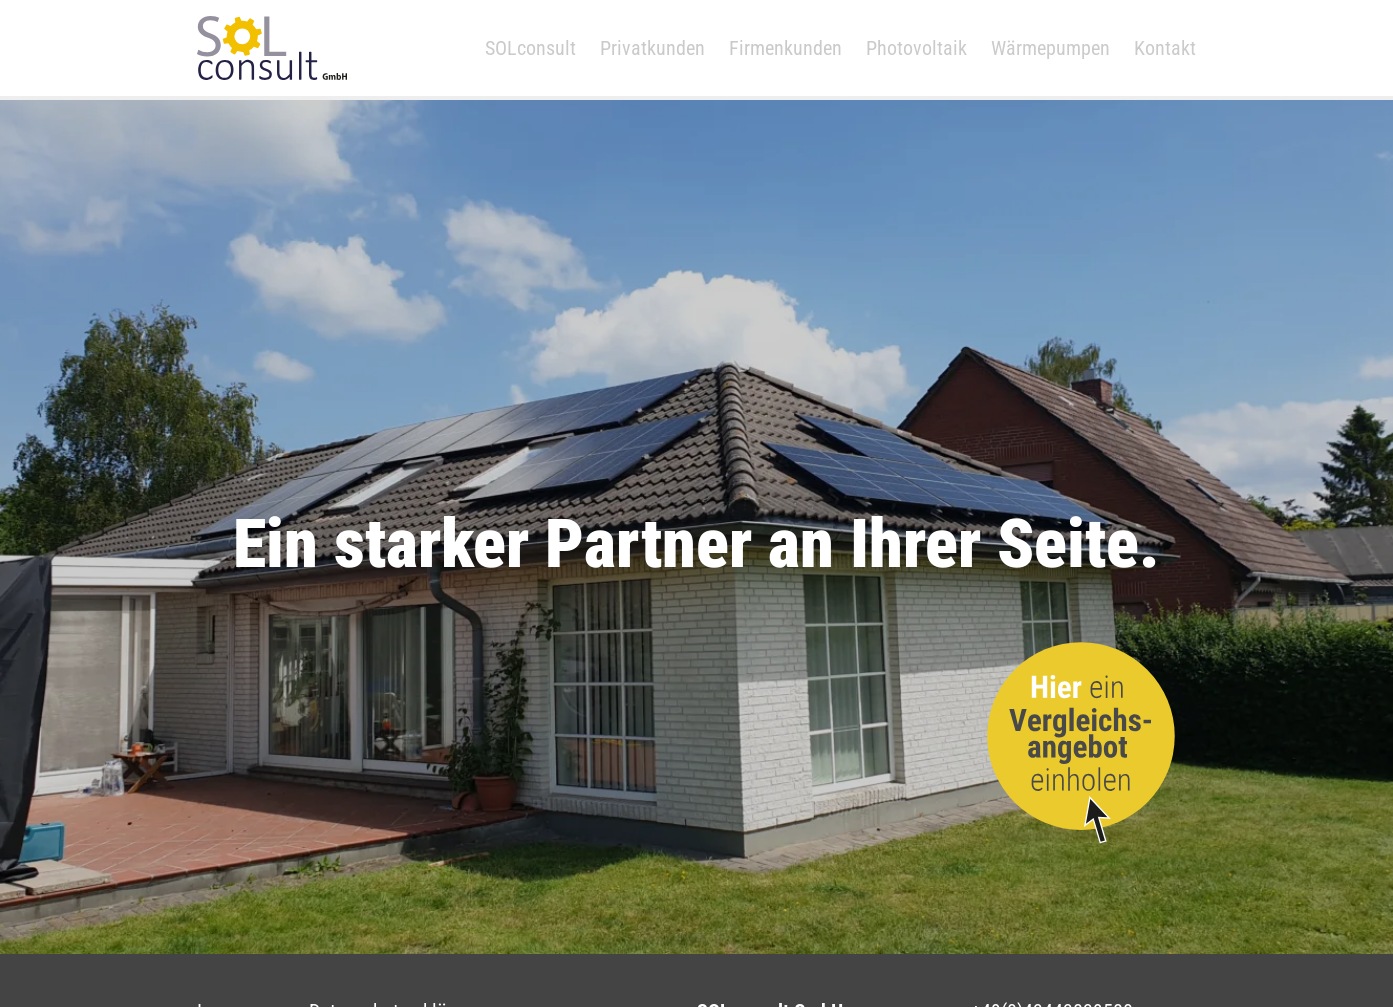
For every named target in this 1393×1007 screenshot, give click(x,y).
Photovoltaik (917, 48)
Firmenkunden (786, 48)
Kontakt (1166, 48)
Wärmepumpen (1051, 48)
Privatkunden (653, 48)
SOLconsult (531, 48)
